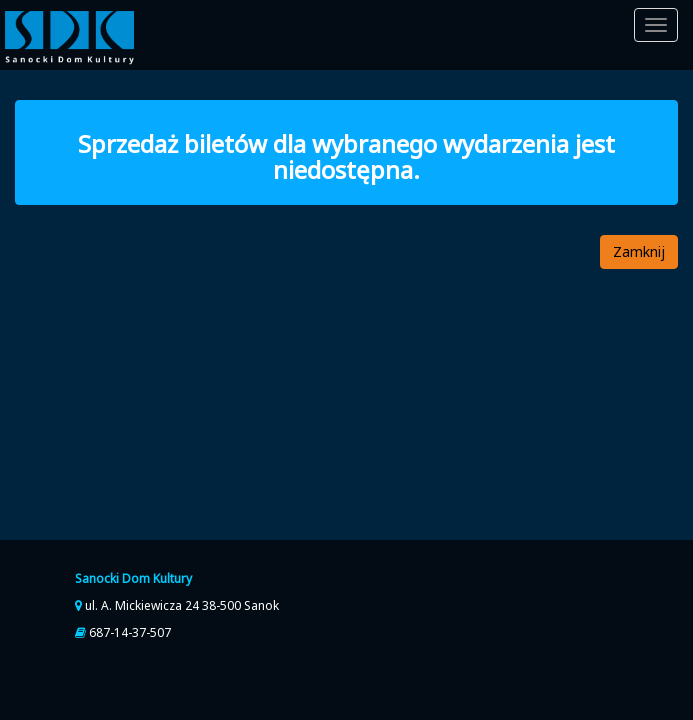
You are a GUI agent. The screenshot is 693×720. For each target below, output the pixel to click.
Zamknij (639, 251)
